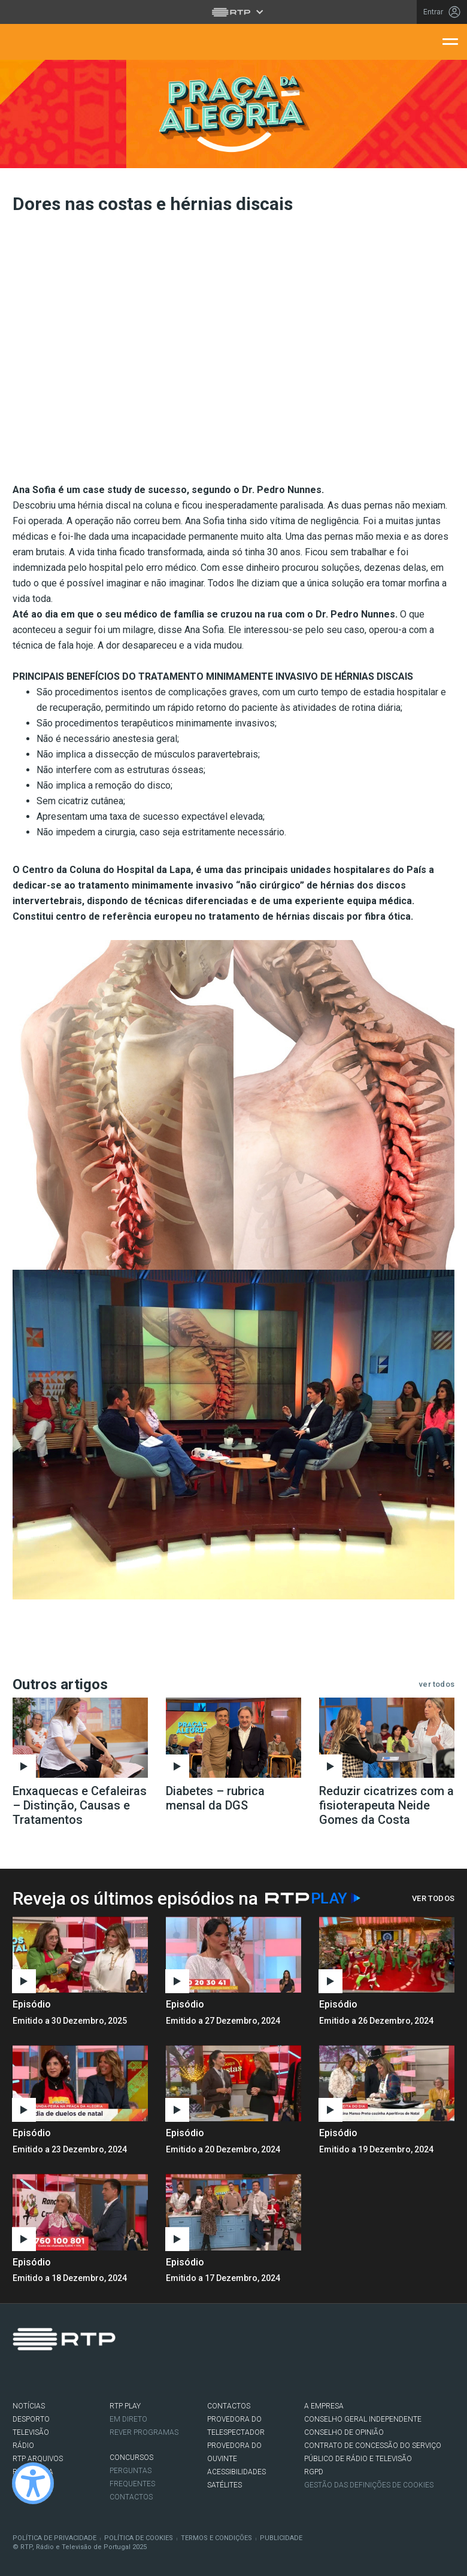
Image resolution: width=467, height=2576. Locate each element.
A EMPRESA (324, 2406)
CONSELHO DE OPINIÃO (344, 2432)
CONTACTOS (228, 2406)
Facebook (19, 2375)
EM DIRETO (128, 2419)
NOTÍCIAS (29, 2406)
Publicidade (281, 2538)
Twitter (37, 2375)
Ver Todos (433, 1898)
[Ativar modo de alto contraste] (33, 2483)
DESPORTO (31, 2419)
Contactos (131, 2497)
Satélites (224, 2485)
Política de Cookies (138, 2538)
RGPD (313, 2472)
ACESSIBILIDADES (236, 2472)
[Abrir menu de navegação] (450, 41)
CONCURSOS (131, 2457)
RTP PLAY (125, 2406)
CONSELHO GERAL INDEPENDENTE (362, 2419)
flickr (91, 2375)
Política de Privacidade (54, 2538)
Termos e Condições (216, 2538)
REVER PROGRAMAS (144, 2432)
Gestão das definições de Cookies (368, 2485)
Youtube (73, 2375)
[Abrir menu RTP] (234, 12)
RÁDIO (23, 2445)
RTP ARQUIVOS (38, 2459)
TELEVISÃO (31, 2432)
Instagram (55, 2375)
